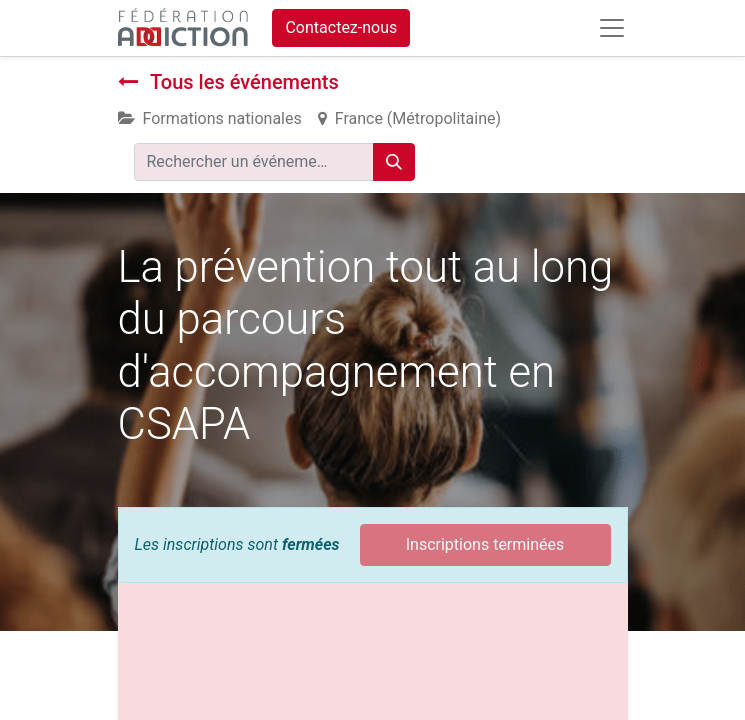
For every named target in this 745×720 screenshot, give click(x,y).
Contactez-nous (341, 27)
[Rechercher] (394, 162)
